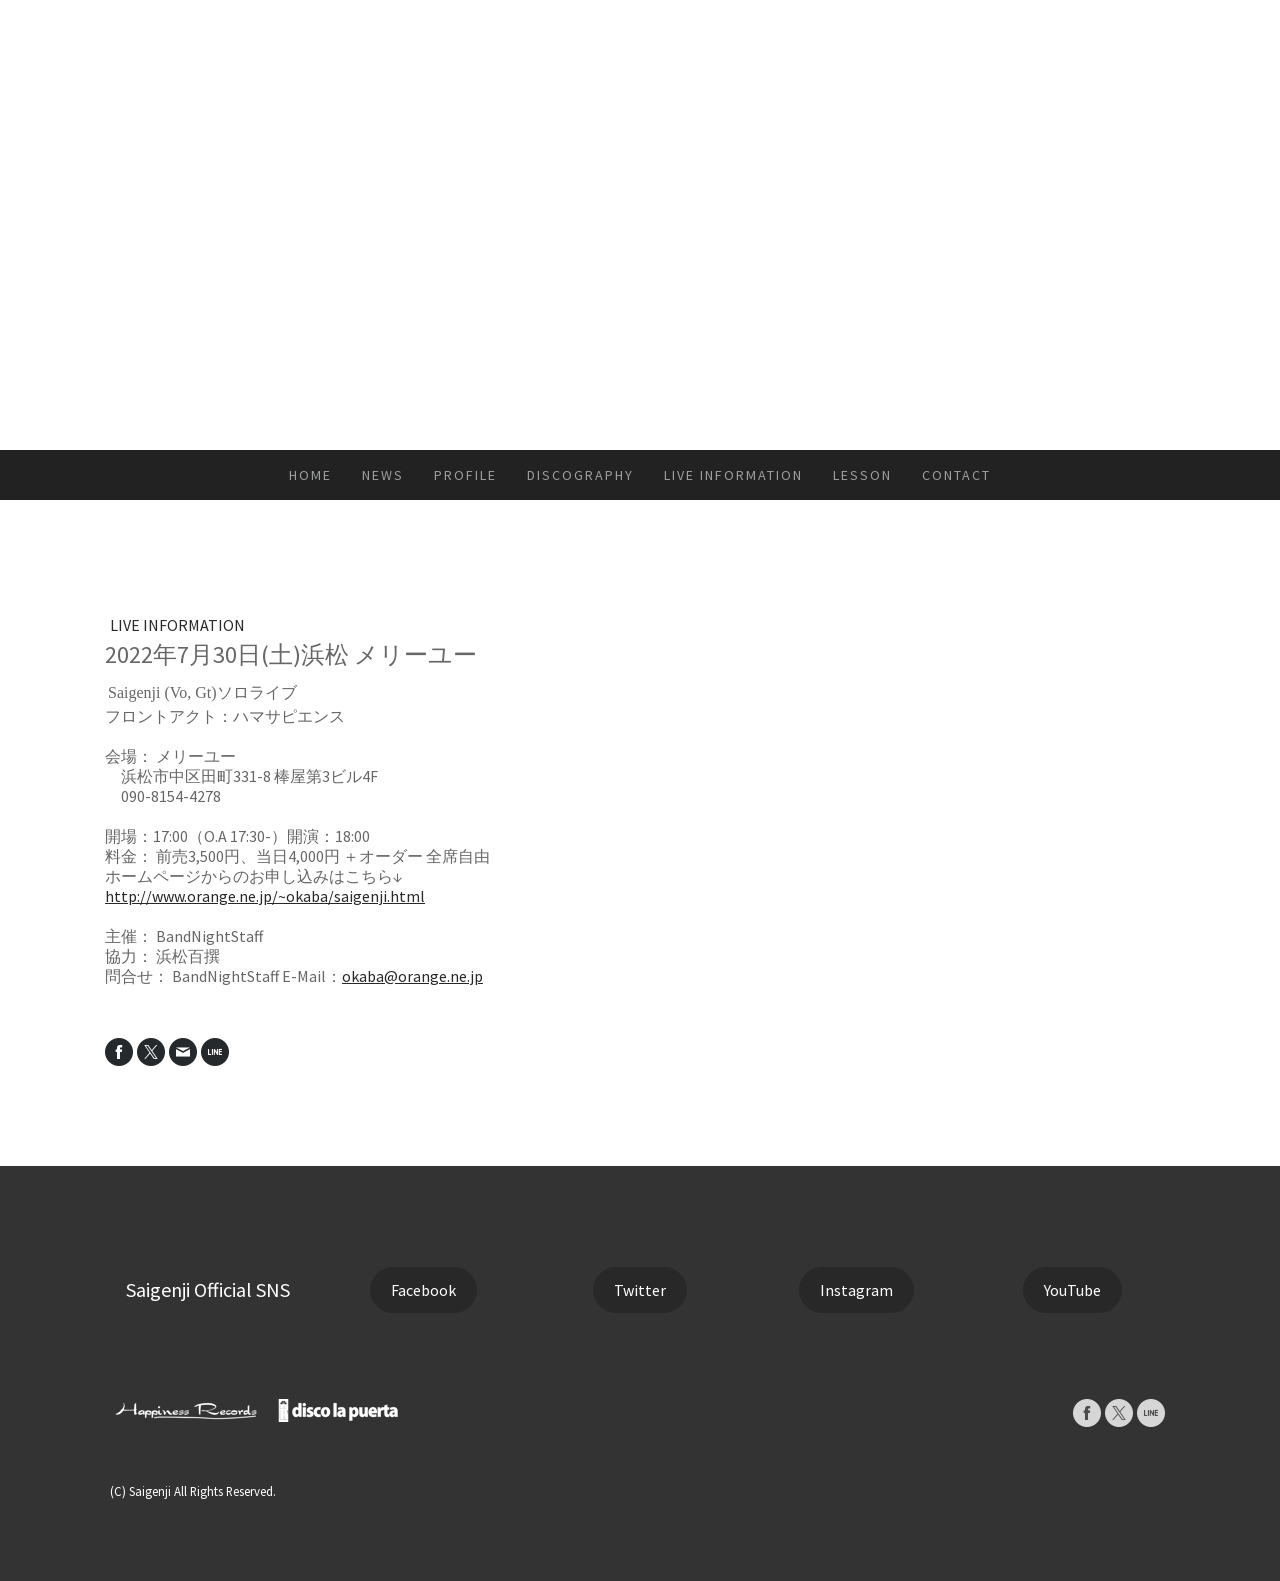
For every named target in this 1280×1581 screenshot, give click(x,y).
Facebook (423, 1290)
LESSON (862, 475)
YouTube (1072, 1290)
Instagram (856, 1290)
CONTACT (956, 475)
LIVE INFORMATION (733, 475)
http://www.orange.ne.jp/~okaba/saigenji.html (265, 896)
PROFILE (465, 475)
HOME (310, 475)
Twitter (640, 1290)
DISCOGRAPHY (580, 475)
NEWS (383, 475)
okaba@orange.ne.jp (412, 976)
